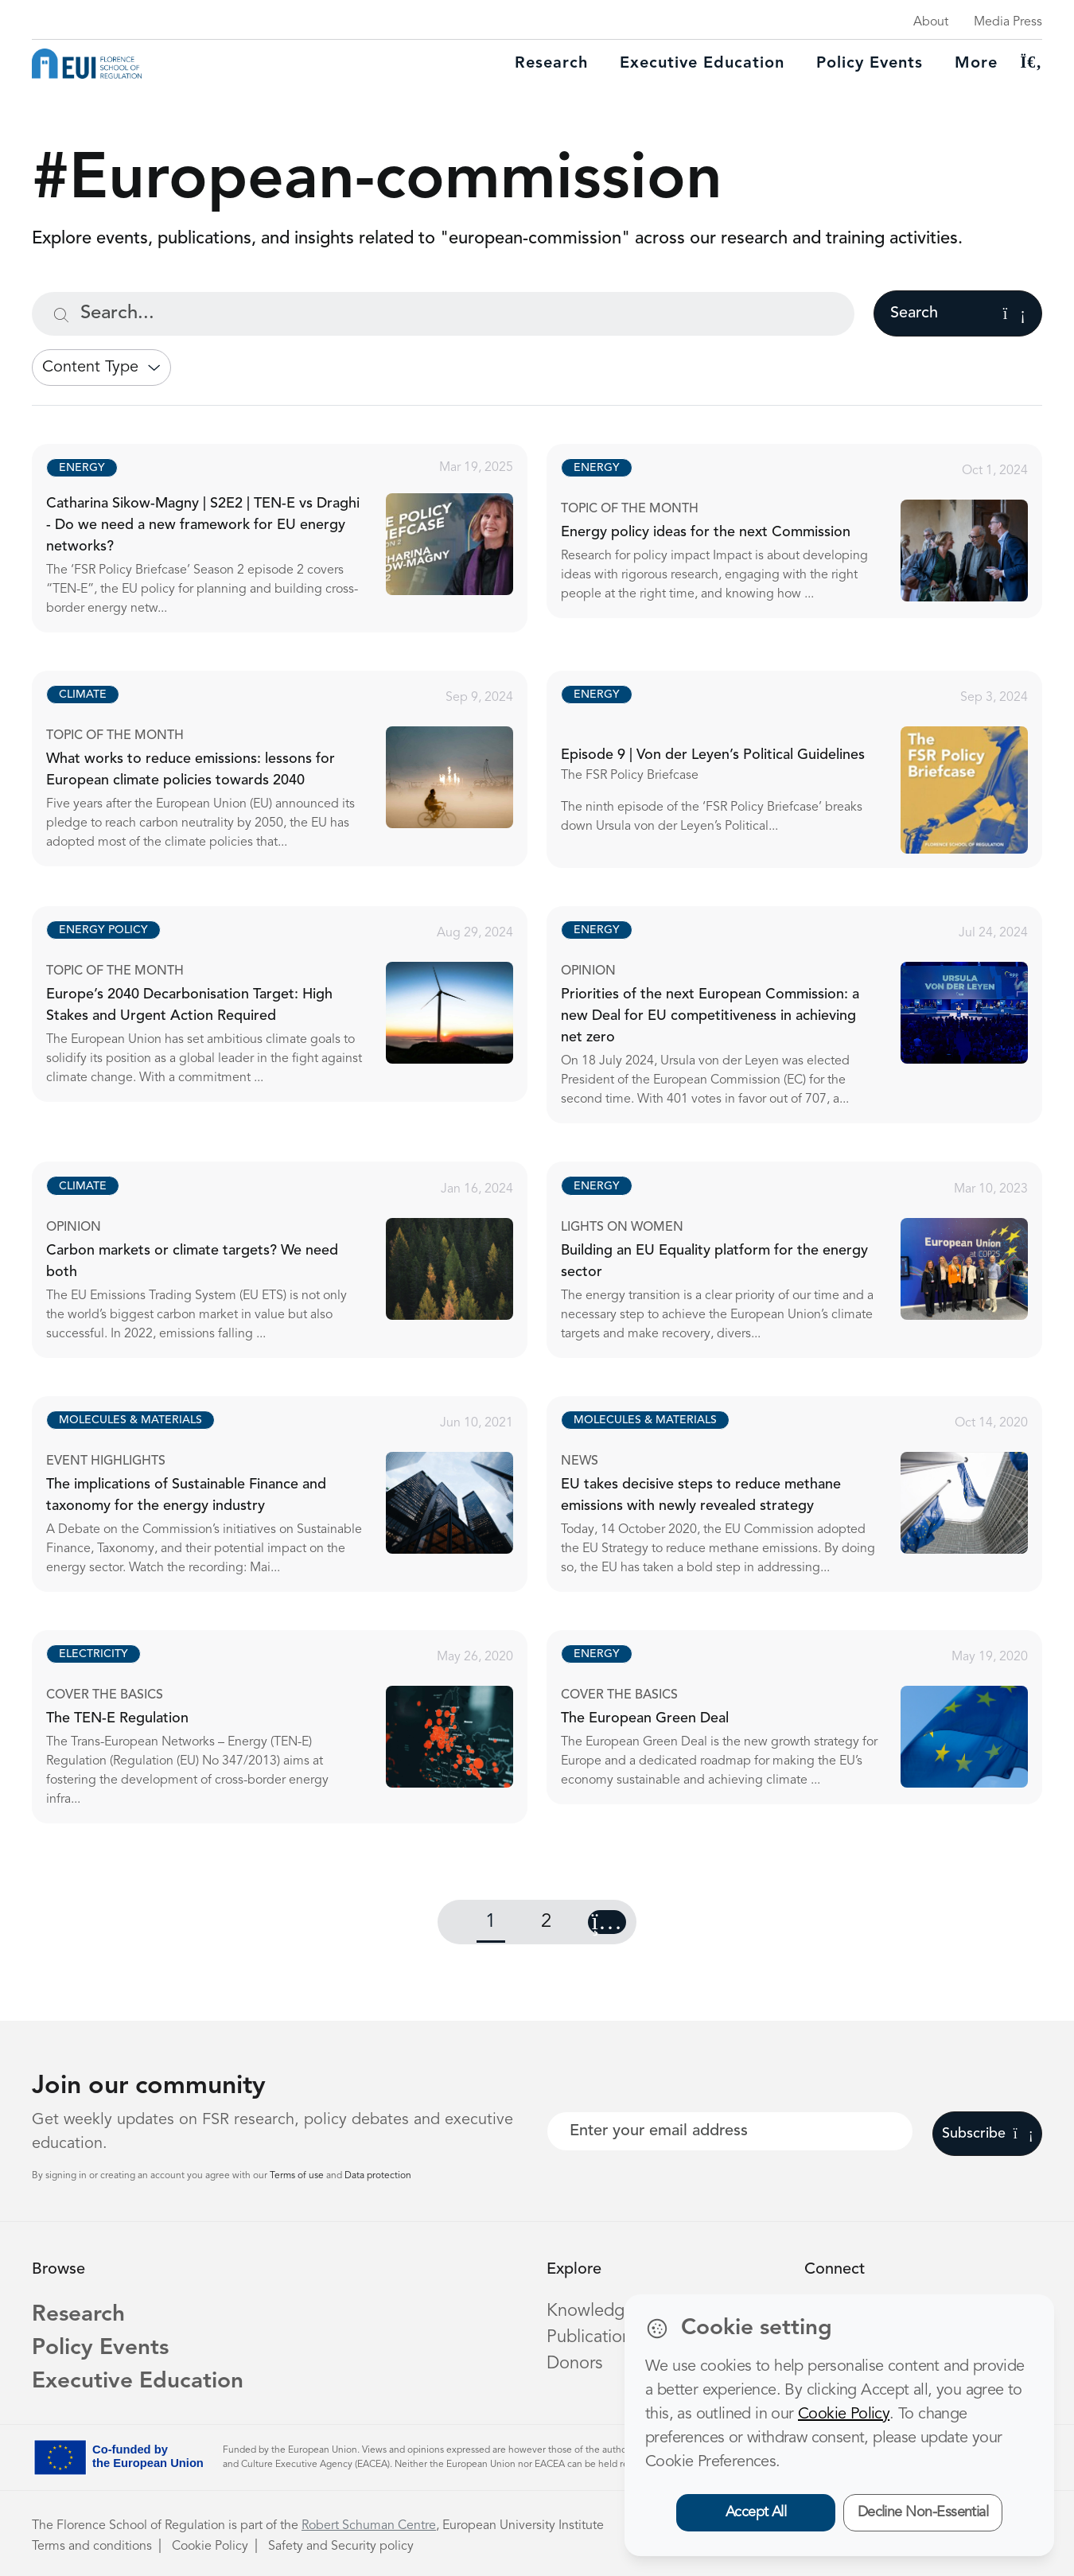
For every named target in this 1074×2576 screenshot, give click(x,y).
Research (551, 64)
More (976, 64)
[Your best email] (730, 2131)
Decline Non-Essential (923, 2512)
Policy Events (869, 64)
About (930, 22)
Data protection (377, 2176)
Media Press (1008, 22)
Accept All (756, 2512)
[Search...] (443, 314)
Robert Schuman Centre (369, 2526)
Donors (574, 2363)
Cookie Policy (210, 2546)
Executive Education (137, 2382)
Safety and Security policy (341, 2546)
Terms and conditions (92, 2546)
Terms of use (298, 2176)
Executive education (702, 64)
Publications (593, 2337)
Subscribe (987, 2134)
